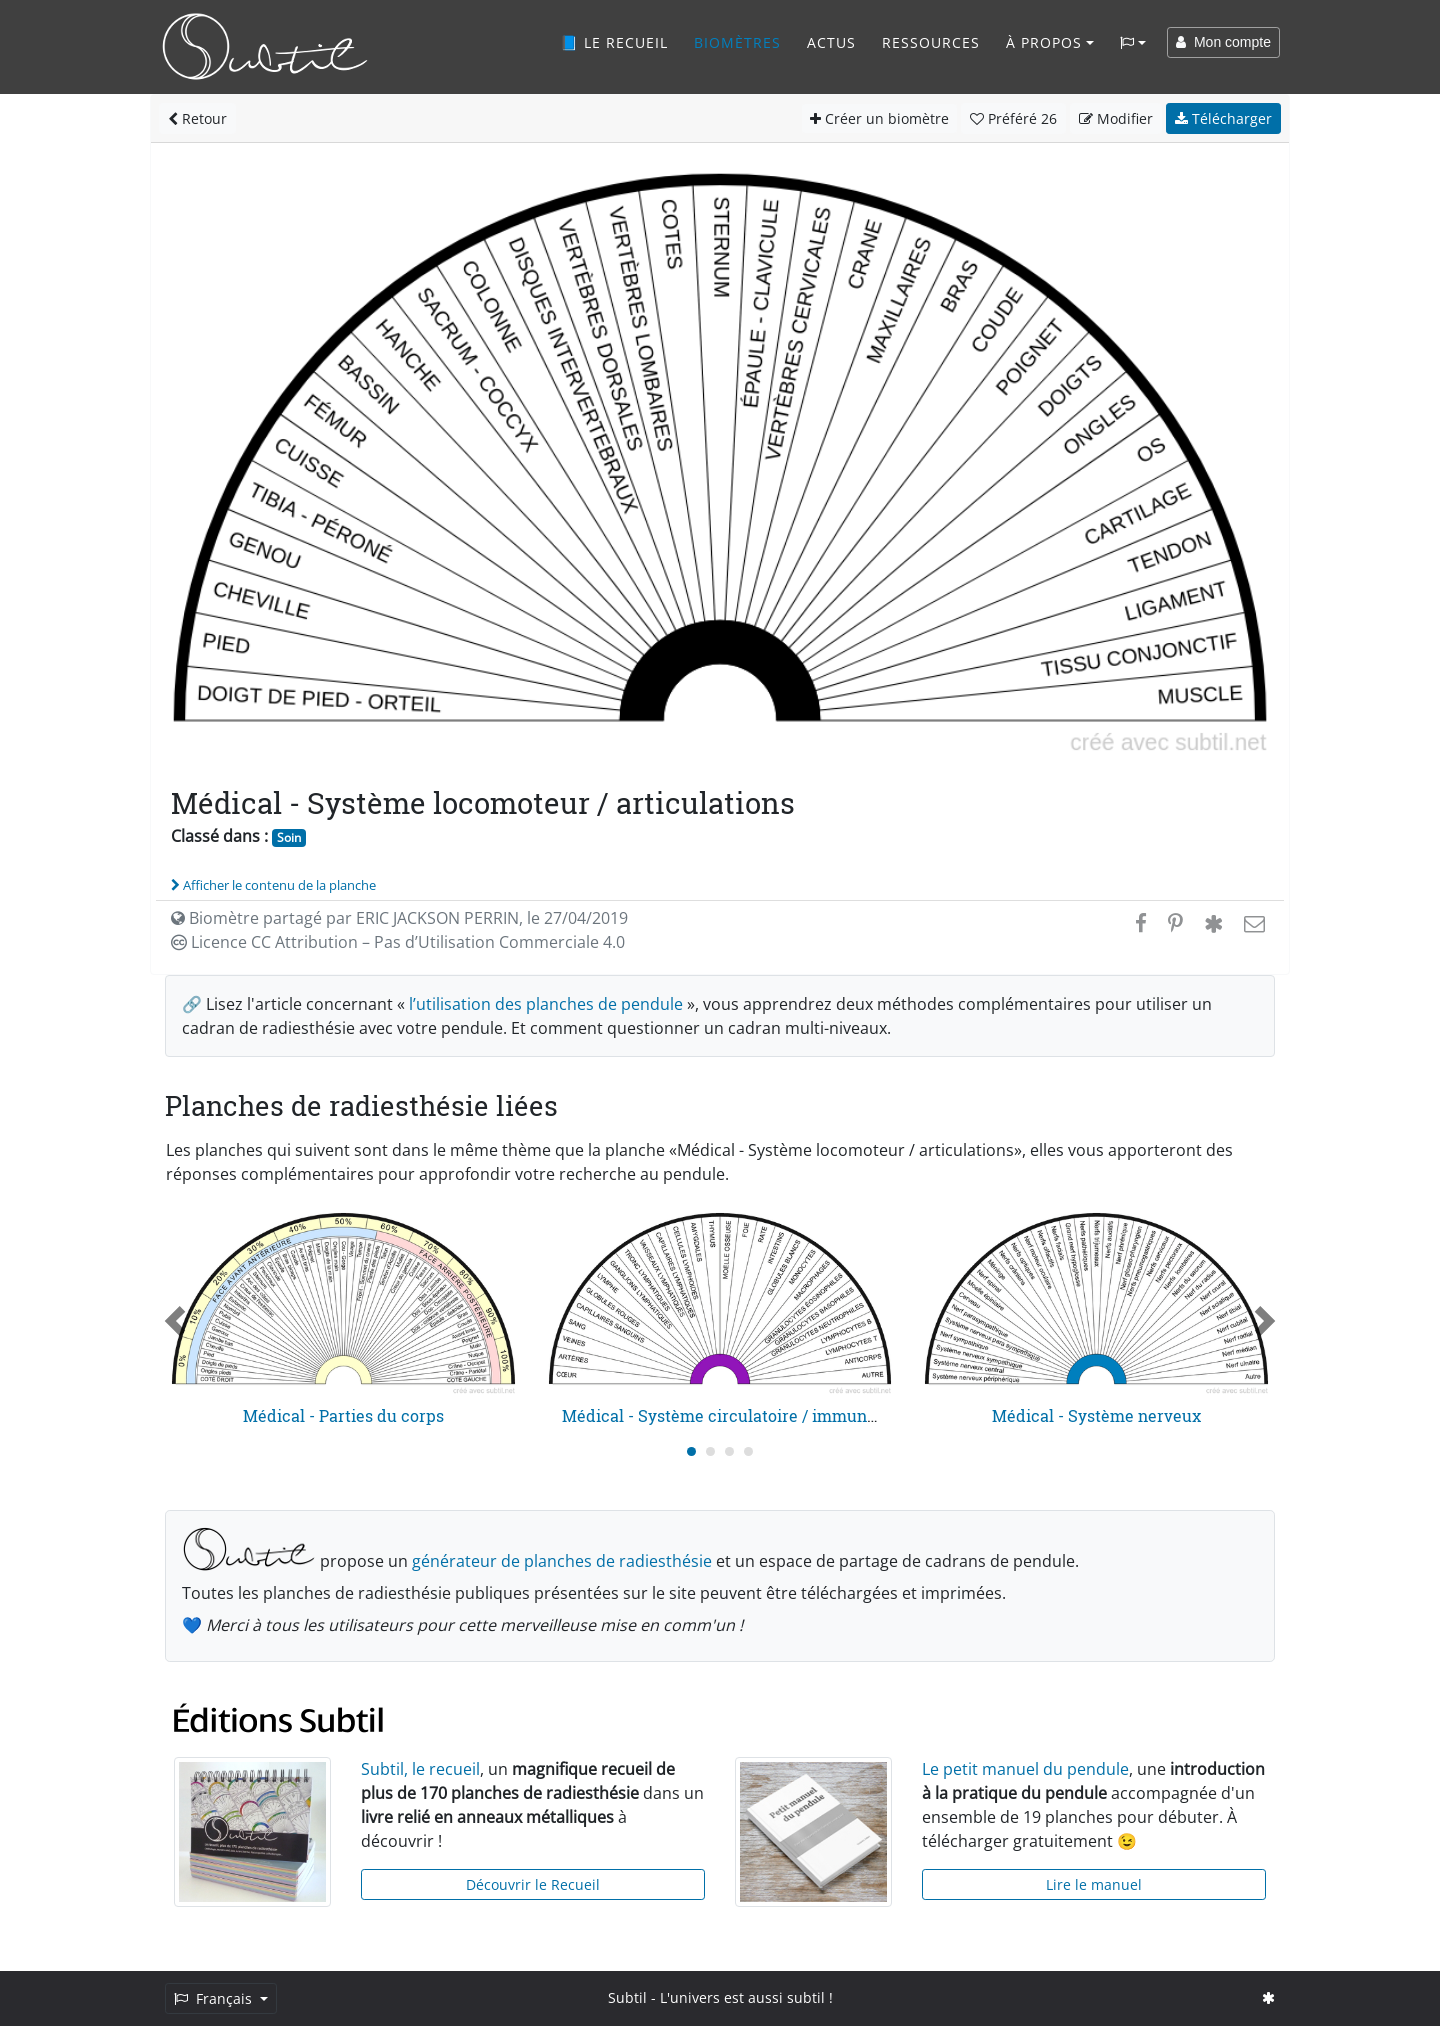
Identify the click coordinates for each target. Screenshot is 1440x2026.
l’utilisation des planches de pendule (546, 1004)
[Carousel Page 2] (710, 1451)
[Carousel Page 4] (748, 1451)
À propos (1044, 42)
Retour (197, 118)
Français (215, 1998)
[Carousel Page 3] (729, 1451)
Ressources (931, 42)
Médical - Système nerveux (1096, 1415)
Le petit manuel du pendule (1025, 1769)
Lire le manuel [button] (1094, 1884)
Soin (289, 837)
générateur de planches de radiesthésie (562, 1561)
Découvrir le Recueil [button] (533, 1884)
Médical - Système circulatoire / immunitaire (735, 1415)
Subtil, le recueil (420, 1769)
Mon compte (1223, 42)
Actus (831, 42)
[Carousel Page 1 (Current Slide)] (691, 1451)
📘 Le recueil (614, 42)
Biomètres (737, 42)
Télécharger (1223, 118)
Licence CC (398, 942)
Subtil (627, 1997)
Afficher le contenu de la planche (273, 885)
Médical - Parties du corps (343, 1415)
